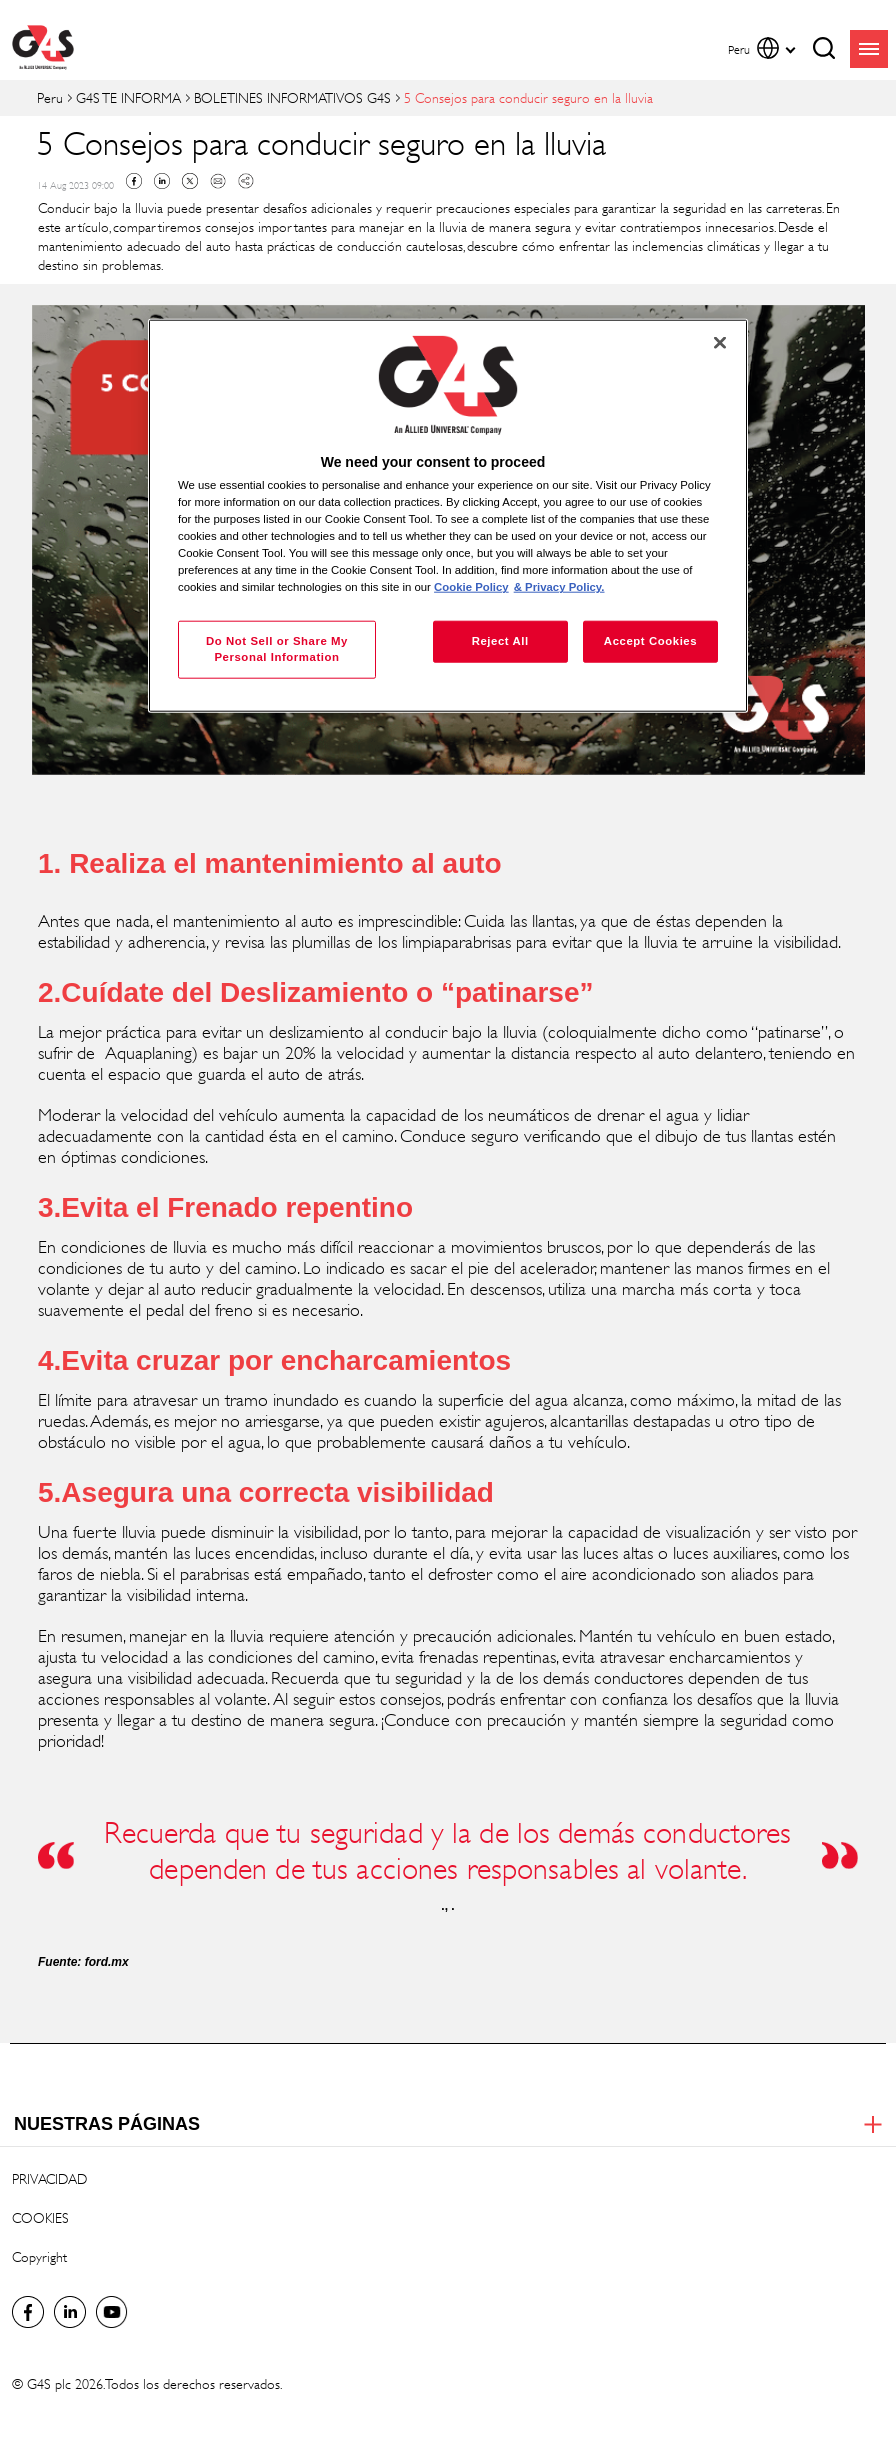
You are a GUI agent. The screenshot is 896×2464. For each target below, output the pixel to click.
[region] (448, 515)
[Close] (720, 342)
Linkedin (162, 181)
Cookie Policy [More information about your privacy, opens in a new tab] (471, 587)
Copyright (39, 2256)
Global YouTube (112, 2312)
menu (869, 49)
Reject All (500, 641)
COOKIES (40, 2217)
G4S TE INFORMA (128, 97)
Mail (218, 181)
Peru (50, 97)
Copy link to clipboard (246, 181)
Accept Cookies (650, 641)
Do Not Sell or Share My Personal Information (277, 649)
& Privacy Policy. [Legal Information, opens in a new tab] (559, 587)
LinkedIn (70, 2312)
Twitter (190, 181)
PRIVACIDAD (49, 2178)
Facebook (134, 181)
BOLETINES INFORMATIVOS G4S (292, 97)
